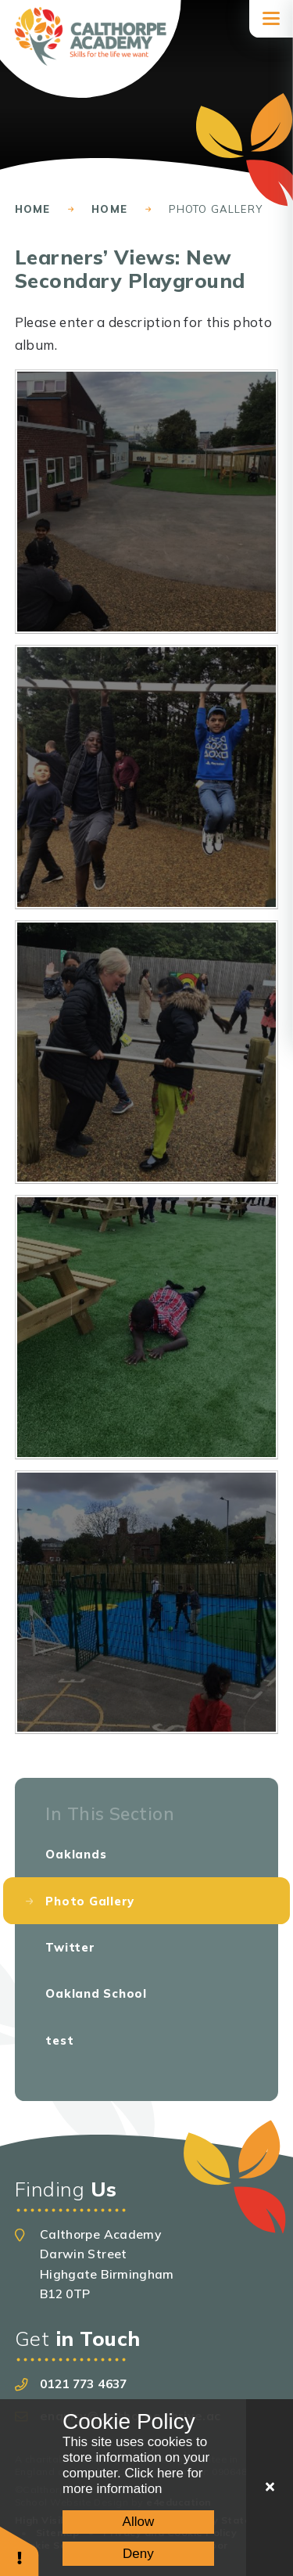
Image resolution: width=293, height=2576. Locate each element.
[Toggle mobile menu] (271, 19)
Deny (138, 2553)
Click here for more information (133, 2481)
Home (33, 209)
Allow (139, 2521)
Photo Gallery (216, 209)
